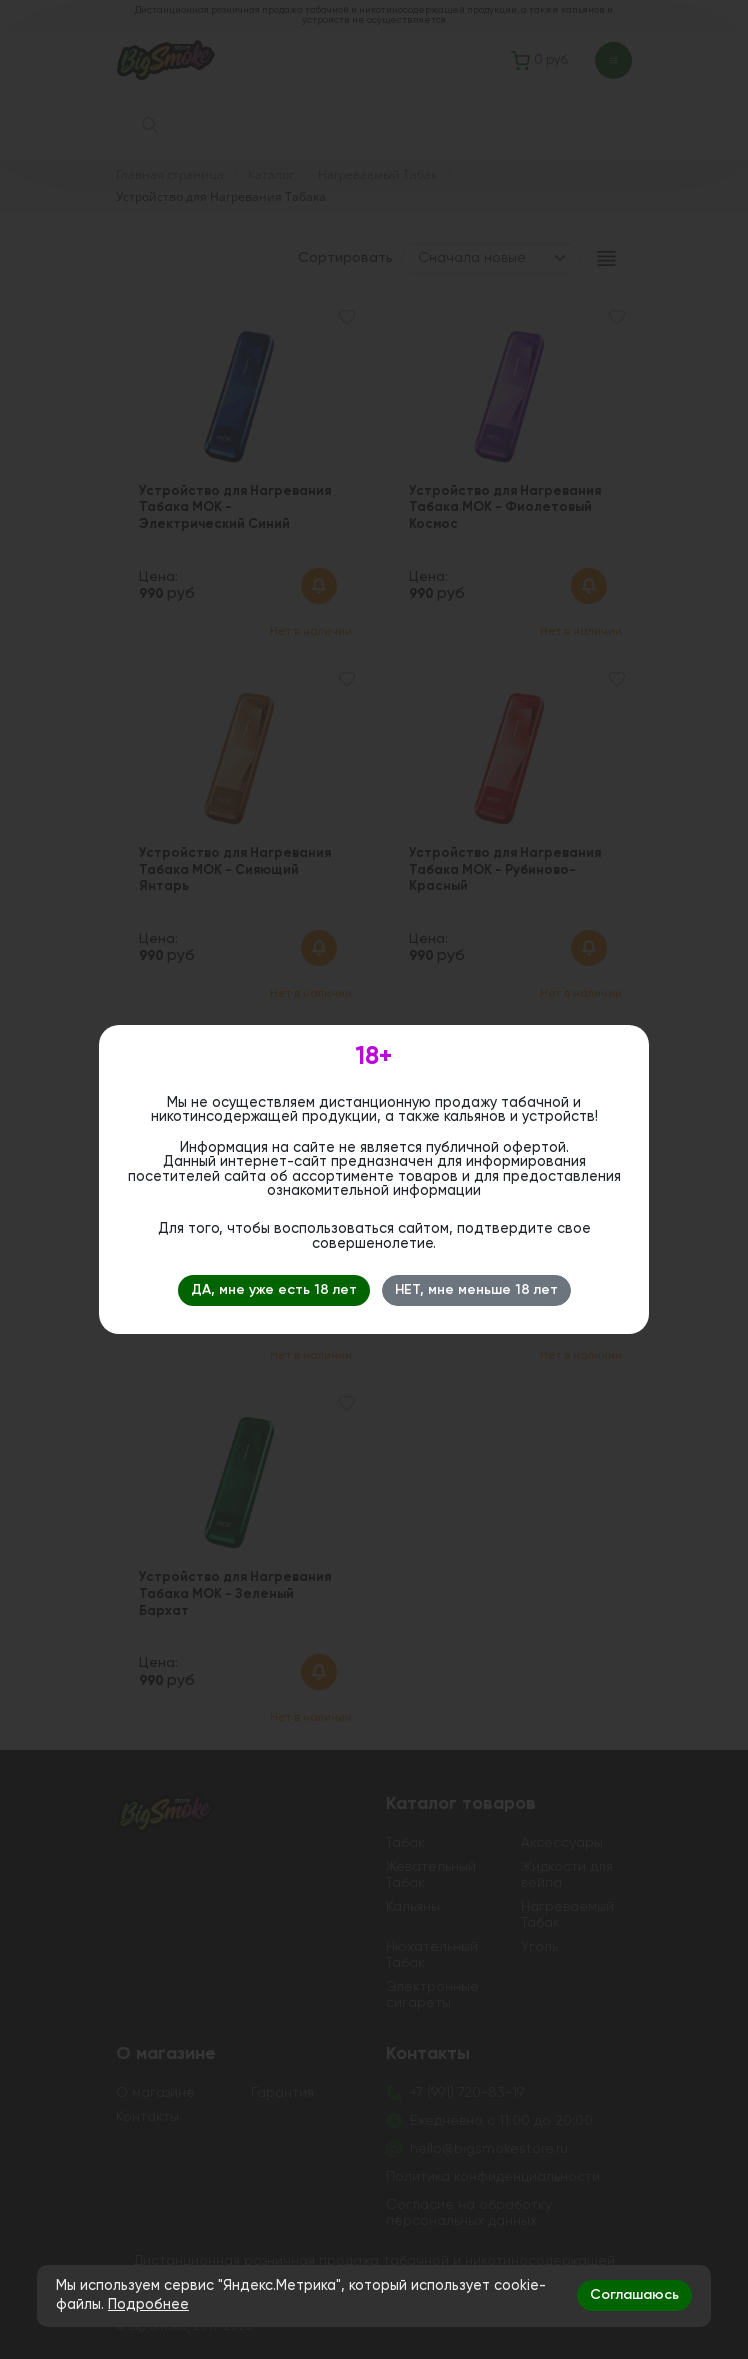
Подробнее (148, 2305)
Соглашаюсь (634, 2295)
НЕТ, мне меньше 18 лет (476, 1290)
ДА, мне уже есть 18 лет (274, 1290)
